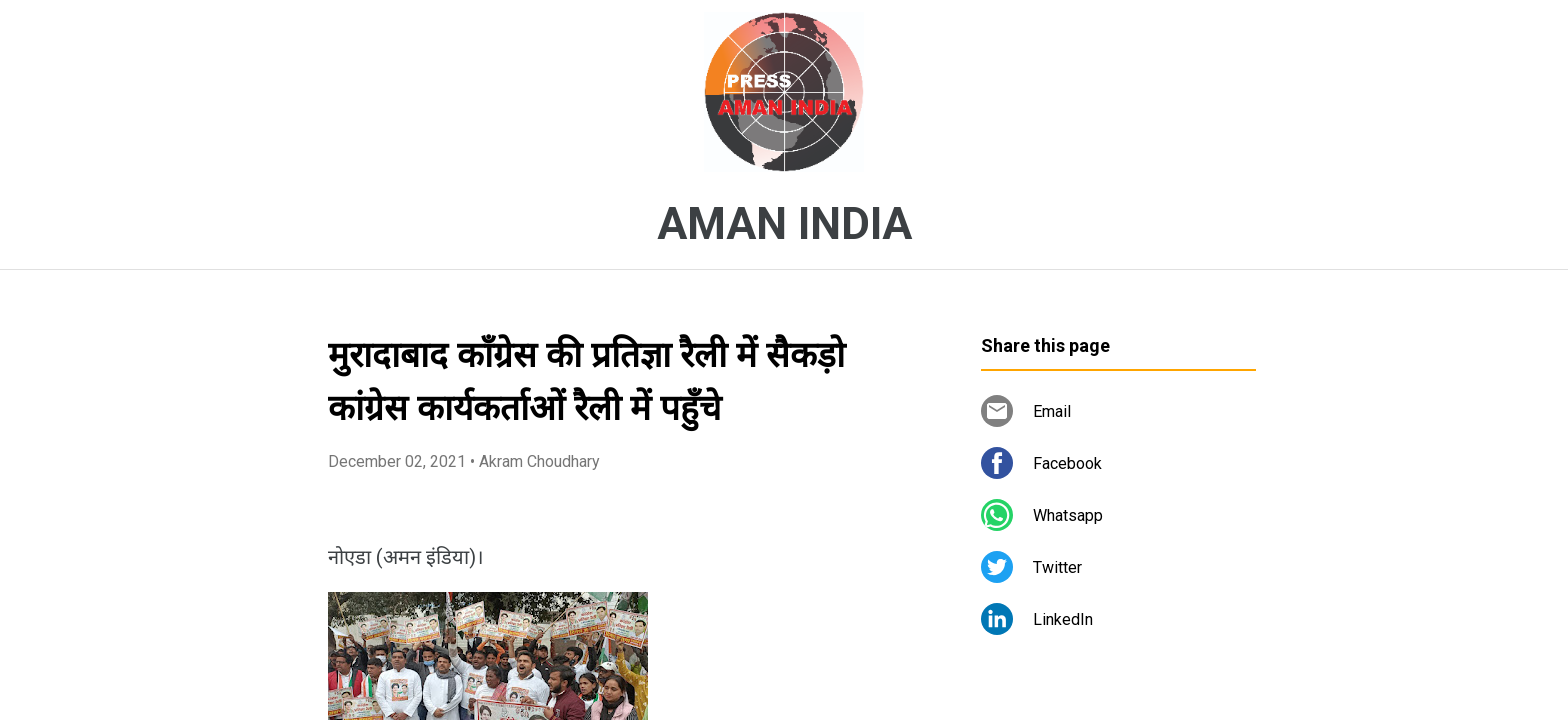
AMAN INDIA (784, 224)
